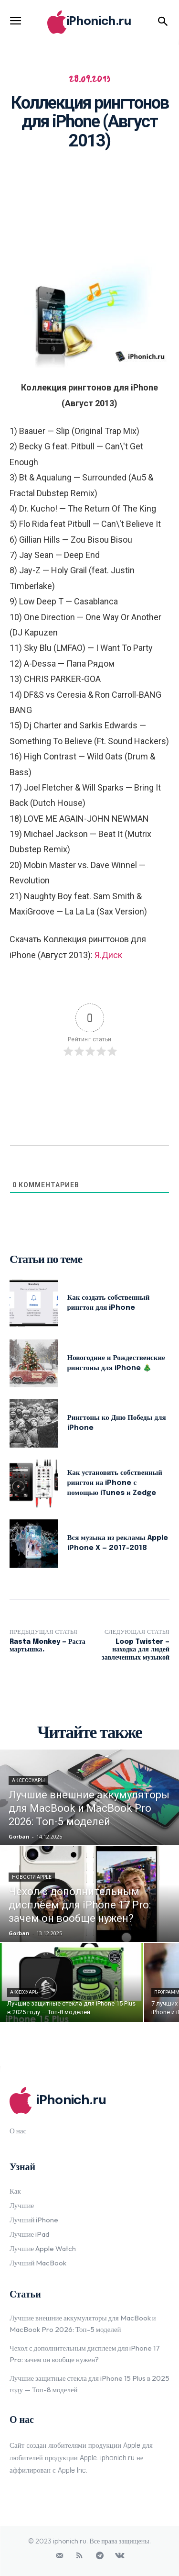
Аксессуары (28, 1780)
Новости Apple (32, 1877)
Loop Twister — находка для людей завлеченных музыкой (135, 1650)
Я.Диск (108, 955)
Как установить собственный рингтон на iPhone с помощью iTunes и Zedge (114, 1483)
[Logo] (89, 22)
